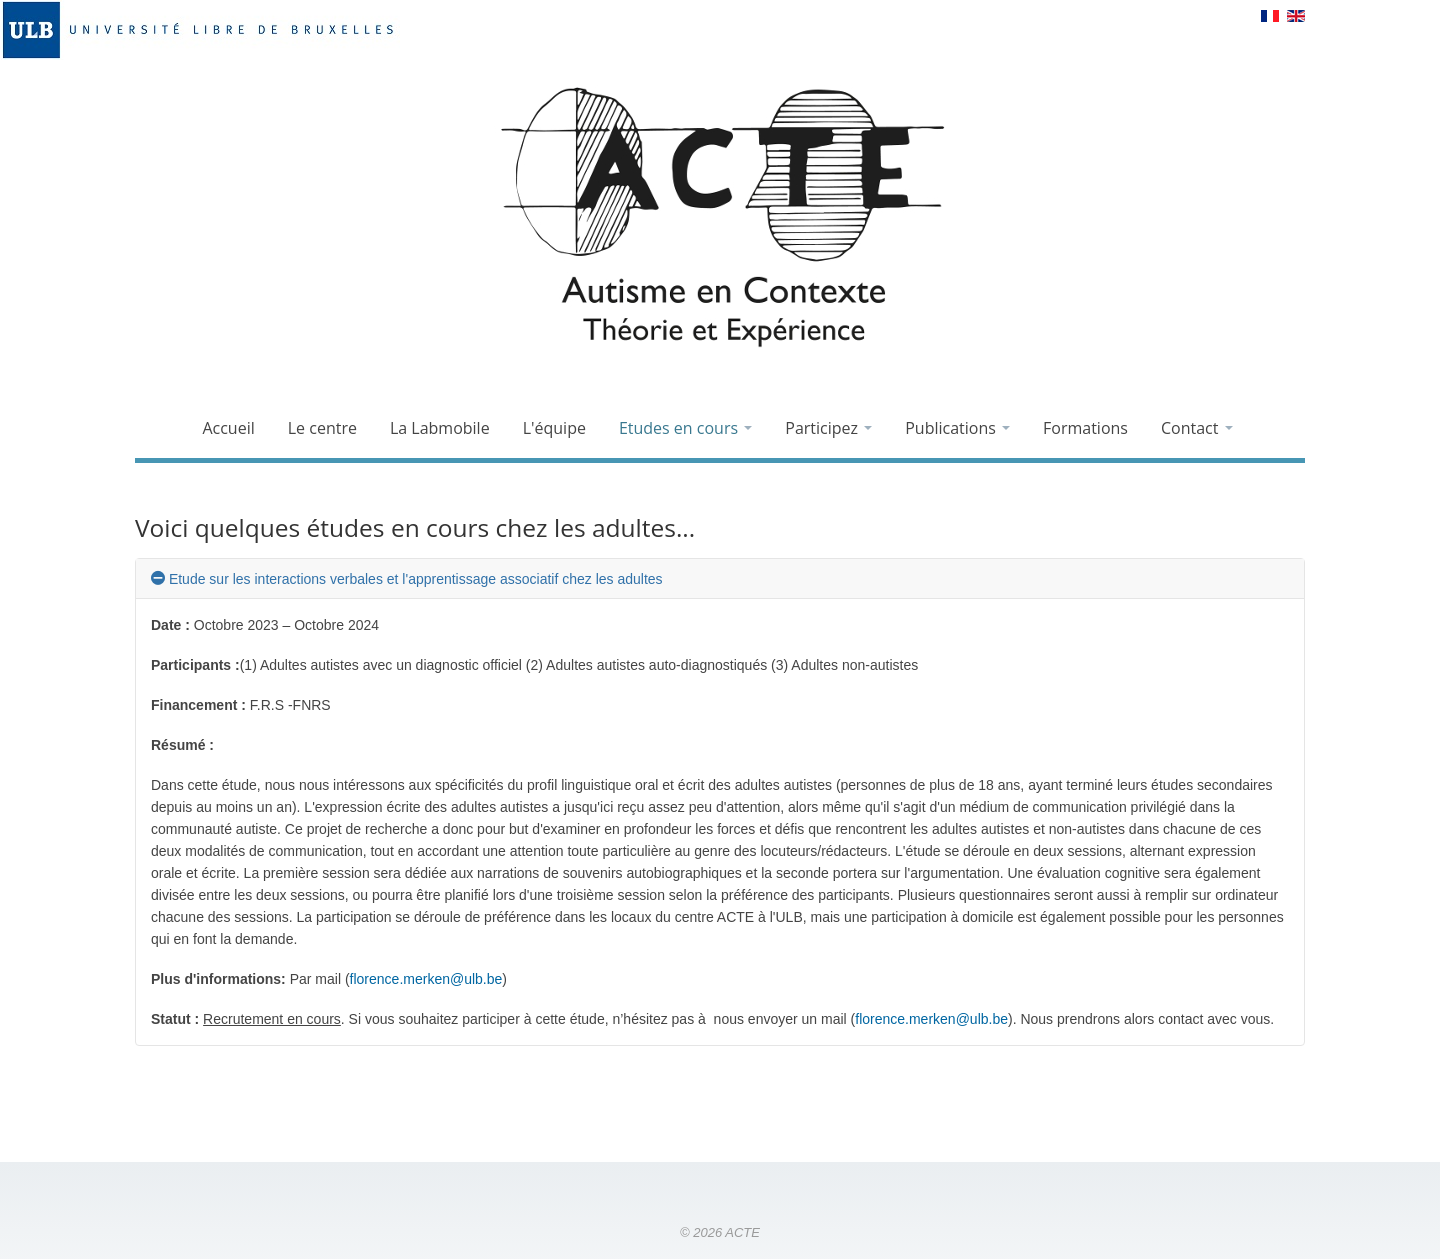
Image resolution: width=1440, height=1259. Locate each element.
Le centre (322, 428)
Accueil (228, 428)
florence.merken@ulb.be (426, 979)
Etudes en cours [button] (685, 428)
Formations (1085, 428)
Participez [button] (828, 428)
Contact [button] (1197, 428)
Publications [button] (957, 428)
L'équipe (554, 428)
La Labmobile (440, 428)
